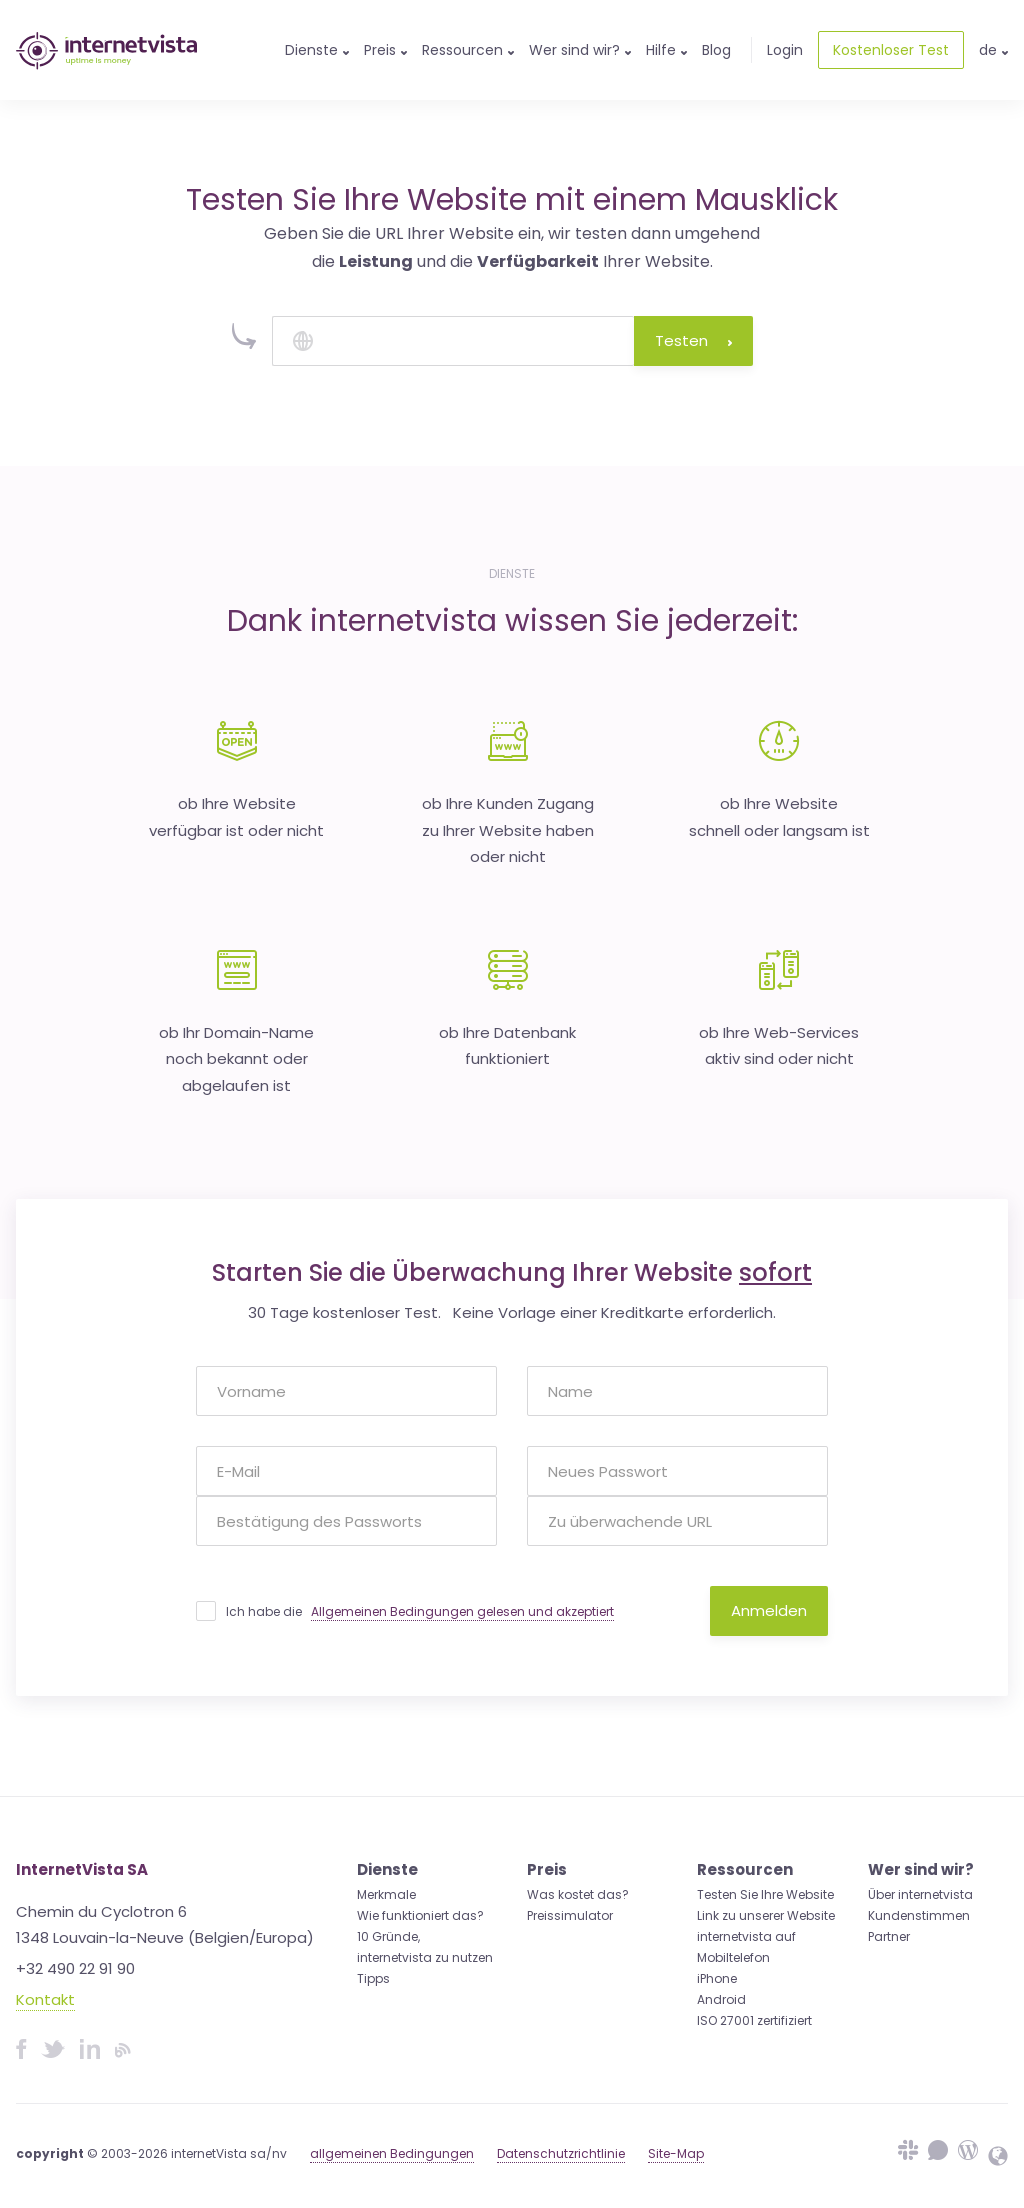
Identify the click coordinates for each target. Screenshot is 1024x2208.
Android (721, 1999)
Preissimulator (570, 1915)
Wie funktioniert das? (420, 1915)
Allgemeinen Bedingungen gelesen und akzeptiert (462, 1611)
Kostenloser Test (891, 50)
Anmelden (769, 1610)
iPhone (717, 1978)
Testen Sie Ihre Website (765, 1894)
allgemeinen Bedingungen (392, 2153)
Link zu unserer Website (766, 1915)
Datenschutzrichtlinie (561, 2153)
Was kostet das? (578, 1894)
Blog (716, 50)
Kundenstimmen (919, 1915)
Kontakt (45, 1999)
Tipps (373, 1978)
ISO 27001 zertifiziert (754, 2020)
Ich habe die (420, 1612)
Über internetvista (920, 1894)
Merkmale (386, 1894)
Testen (693, 340)
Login (785, 50)
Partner (889, 1936)
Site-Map (676, 2153)
